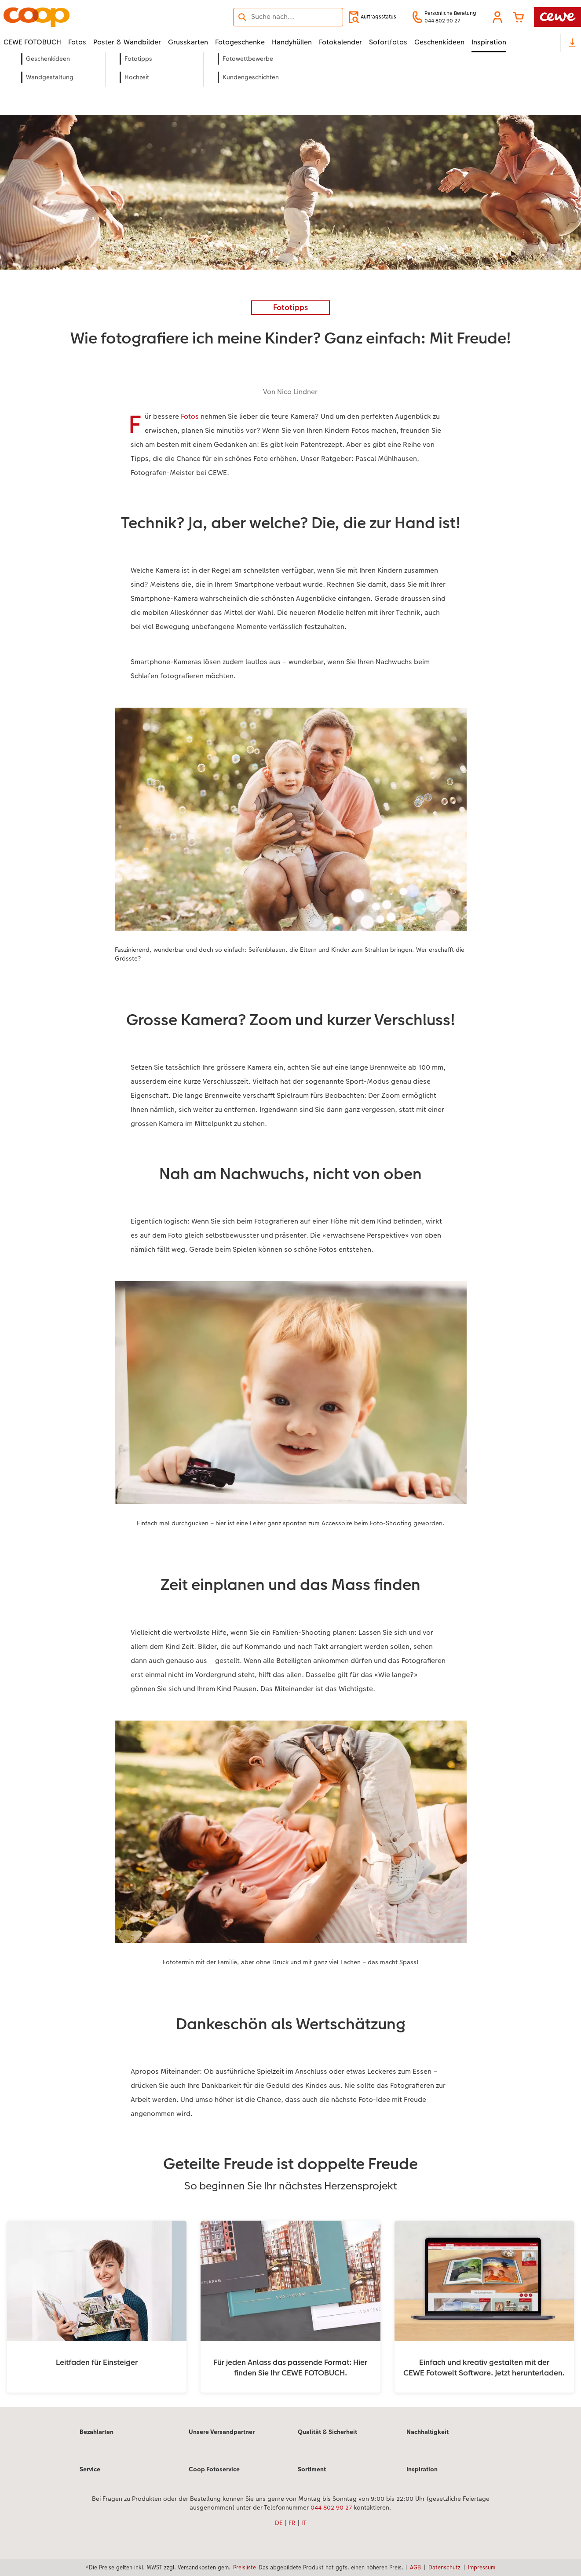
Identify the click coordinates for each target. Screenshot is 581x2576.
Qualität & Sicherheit (327, 2431)
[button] (497, 17)
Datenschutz (444, 2567)
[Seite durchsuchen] (288, 17)
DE (279, 2522)
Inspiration (422, 2469)
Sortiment (312, 2469)
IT (304, 2522)
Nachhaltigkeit (427, 2431)
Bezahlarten (96, 2431)
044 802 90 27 (331, 2507)
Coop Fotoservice (214, 2469)
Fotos (190, 416)
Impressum (481, 2567)
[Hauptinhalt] (290, 1241)
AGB (415, 2567)
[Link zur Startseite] (90, 17)
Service (90, 2469)
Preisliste (244, 2567)
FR (292, 2522)
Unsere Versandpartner (222, 2431)
